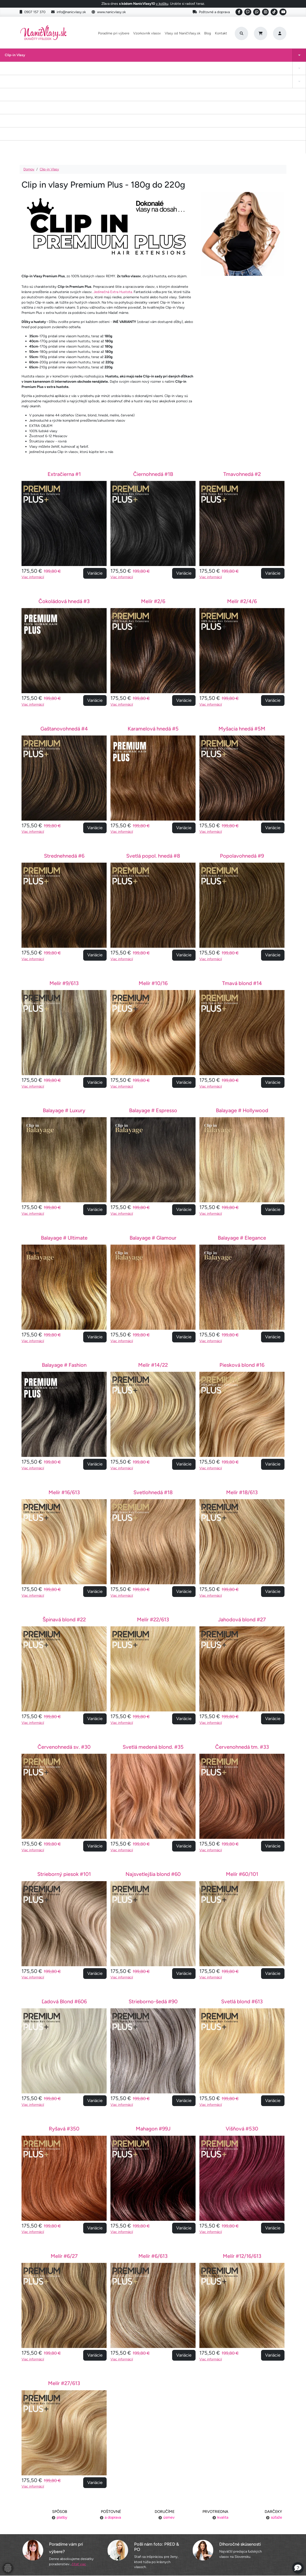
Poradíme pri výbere (113, 33)
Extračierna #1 (64, 387)
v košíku (162, 3)
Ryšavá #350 (64, 2042)
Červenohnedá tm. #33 (242, 1660)
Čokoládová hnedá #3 (64, 514)
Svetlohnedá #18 (153, 1405)
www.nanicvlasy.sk (109, 12)
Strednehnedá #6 (64, 769)
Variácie (95, 486)
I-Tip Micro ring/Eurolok (230, 57)
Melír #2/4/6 (242, 514)
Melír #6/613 (153, 2169)
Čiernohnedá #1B (153, 387)
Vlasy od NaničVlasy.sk (182, 33)
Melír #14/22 (153, 1278)
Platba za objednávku (63, 2522)
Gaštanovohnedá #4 (64, 642)
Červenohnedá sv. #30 (64, 1660)
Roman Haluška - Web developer (198, 2562)
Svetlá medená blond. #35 (153, 1660)
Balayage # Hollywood (242, 1023)
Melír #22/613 (153, 1533)
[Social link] (238, 12)
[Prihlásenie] (279, 33)
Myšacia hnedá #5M (242, 642)
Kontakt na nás (242, 2522)
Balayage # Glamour (153, 1151)
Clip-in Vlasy (10, 57)
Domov (28, 82)
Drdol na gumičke (150, 57)
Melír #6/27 (64, 2169)
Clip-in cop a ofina (73, 57)
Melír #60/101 (242, 1787)
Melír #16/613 (64, 1405)
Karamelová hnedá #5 (153, 642)
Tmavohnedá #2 (242, 387)
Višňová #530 (242, 2042)
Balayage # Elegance (242, 1151)
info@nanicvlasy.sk (68, 12)
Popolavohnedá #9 (242, 769)
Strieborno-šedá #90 (153, 1915)
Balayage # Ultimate (64, 1151)
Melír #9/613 (64, 896)
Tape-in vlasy (40, 57)
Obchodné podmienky (63, 2540)
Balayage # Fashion (64, 1278)
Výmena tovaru (63, 2531)
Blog (207, 33)
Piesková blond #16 (241, 1278)
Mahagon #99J (153, 2042)
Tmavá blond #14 (242, 896)
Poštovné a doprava (211, 12)
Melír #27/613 (64, 2296)
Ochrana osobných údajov (63, 2549)
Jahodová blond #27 (242, 1533)
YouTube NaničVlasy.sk (153, 2540)
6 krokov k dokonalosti (242, 2540)
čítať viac (79, 2477)
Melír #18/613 (242, 1405)
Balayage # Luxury (64, 1023)
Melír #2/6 (153, 514)
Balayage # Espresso (153, 1023)
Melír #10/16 (153, 896)
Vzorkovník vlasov (147, 33)
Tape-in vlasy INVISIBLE (110, 57)
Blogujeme (242, 2531)
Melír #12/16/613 (242, 2169)
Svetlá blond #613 (242, 1915)
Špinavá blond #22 (64, 1533)
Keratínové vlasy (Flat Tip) (193, 57)
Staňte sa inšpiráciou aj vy (153, 2531)
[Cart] (260, 33)
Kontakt (221, 33)
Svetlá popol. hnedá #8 (153, 769)
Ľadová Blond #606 (64, 1915)
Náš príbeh (242, 2513)
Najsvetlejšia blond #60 (153, 1787)
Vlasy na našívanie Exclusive (277, 57)
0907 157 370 (32, 12)
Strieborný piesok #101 (64, 1787)
